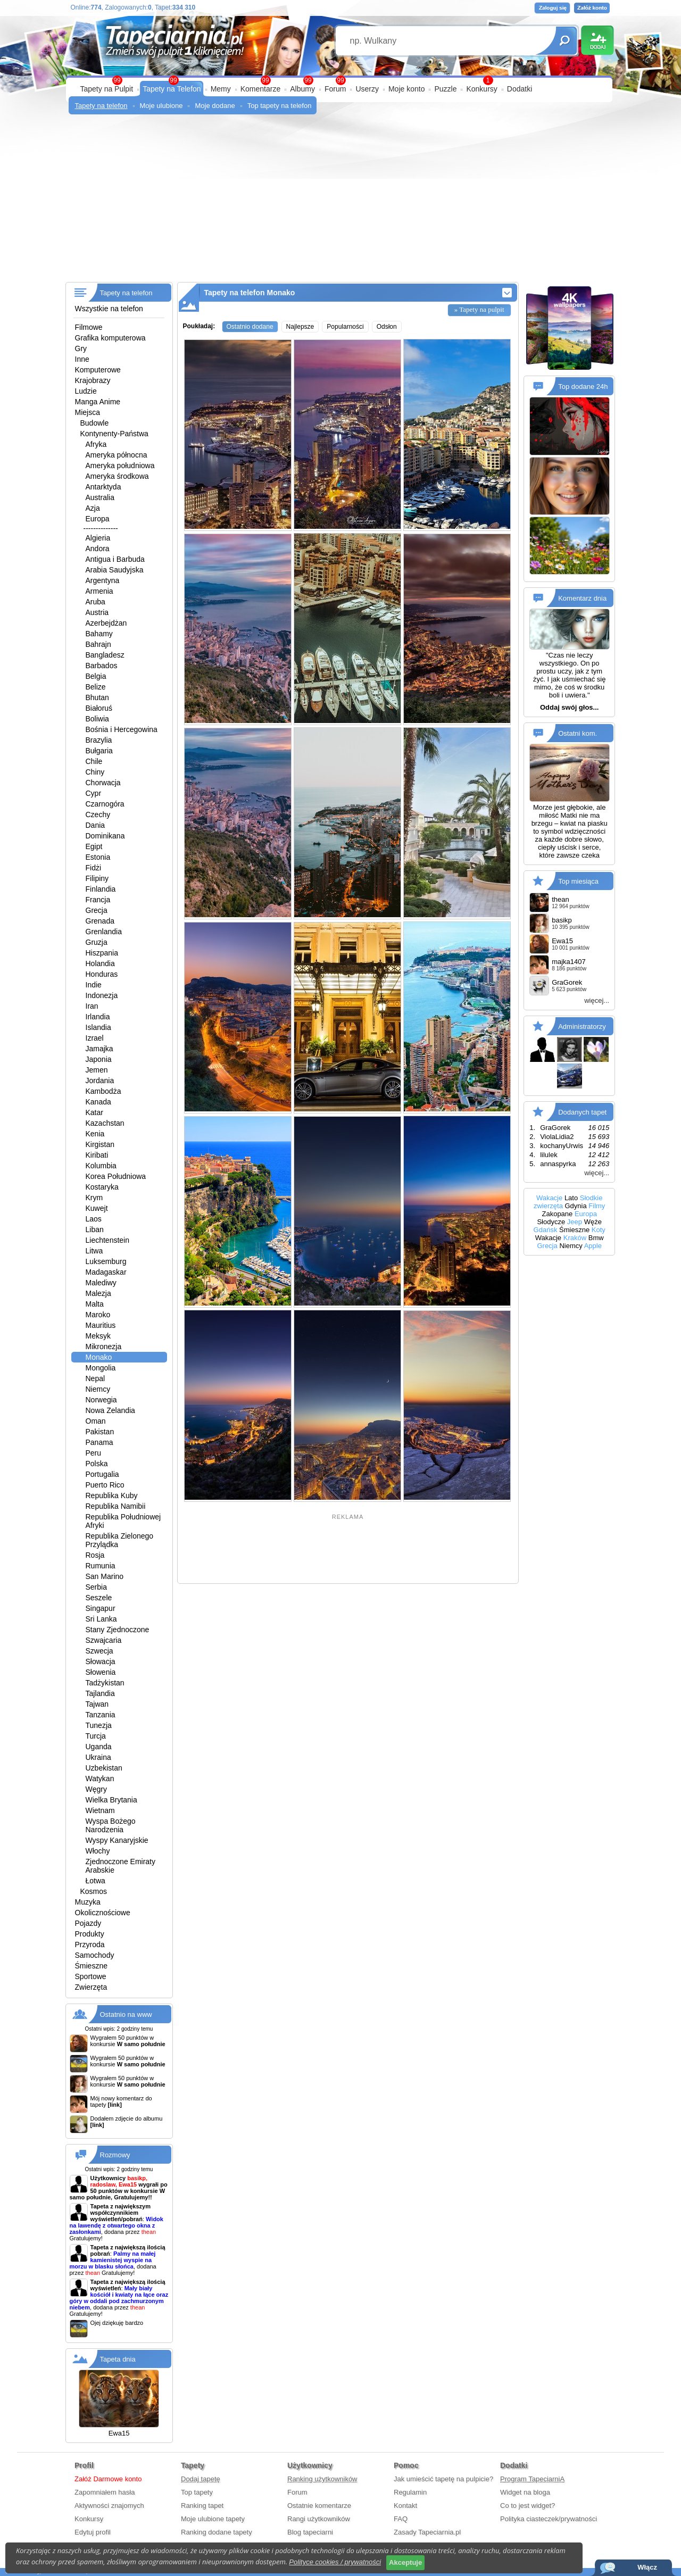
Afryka (96, 444)
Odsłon (387, 326)
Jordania (100, 1080)
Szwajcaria (104, 1640)
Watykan (100, 1778)
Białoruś (99, 708)
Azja (93, 508)
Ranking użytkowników (322, 2479)
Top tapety (197, 2492)
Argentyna (103, 580)
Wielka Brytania (111, 1800)
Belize (96, 687)
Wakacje (549, 1198)
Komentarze (260, 89)
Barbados (102, 665)
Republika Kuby (112, 1495)
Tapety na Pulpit (107, 89)
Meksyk (98, 1336)
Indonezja (102, 995)
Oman (96, 1421)
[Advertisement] (340, 202)
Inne (82, 359)
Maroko (98, 1314)
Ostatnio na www (126, 2014)
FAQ (401, 2519)
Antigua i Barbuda (115, 559)
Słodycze (551, 1222)
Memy (221, 89)
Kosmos (93, 1891)
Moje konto (406, 89)
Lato (571, 1198)
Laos (94, 1219)
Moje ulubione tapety (213, 2519)
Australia (100, 497)
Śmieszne (91, 1966)
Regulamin (410, 2492)
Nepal (95, 1378)
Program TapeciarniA (532, 2479)
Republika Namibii (116, 1506)
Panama (99, 1442)
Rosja (95, 1555)
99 (340, 80)
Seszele (99, 1597)
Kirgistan (100, 1144)
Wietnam (100, 1810)
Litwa (94, 1251)
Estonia (98, 857)
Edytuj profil (92, 2532)
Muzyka (88, 1902)
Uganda (99, 1746)
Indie (94, 984)
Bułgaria (99, 750)
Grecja (96, 910)
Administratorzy (582, 1027)
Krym (94, 1197)
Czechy (98, 814)
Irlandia (98, 1016)
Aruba (95, 601)
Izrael (95, 1038)
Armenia (99, 591)
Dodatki (519, 89)
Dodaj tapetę (200, 2479)
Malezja (98, 1293)
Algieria (98, 538)
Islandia (98, 1027)
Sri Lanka (101, 1619)
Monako (99, 1357)
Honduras (102, 974)
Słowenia (101, 1672)
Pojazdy (88, 1923)
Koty (598, 1230)
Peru (94, 1453)
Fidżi (94, 867)
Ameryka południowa (120, 465)
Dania (95, 825)
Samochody (94, 1955)
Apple (593, 1246)
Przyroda (90, 1944)
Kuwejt (97, 1208)
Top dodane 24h (583, 386)
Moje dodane (215, 106)
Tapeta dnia (118, 2359)
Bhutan (97, 697)
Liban (95, 1229)
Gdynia (576, 1206)
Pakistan (100, 1431)
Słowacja (100, 1661)
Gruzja (96, 942)
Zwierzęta (91, 1987)
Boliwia (97, 718)
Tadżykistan (105, 1682)
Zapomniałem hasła (104, 2492)
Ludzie (86, 391)
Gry (81, 348)
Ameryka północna (116, 455)
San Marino (105, 1576)
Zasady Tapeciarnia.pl (427, 2532)
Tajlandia (100, 1693)
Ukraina (98, 1757)
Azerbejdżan (106, 623)
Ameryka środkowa (117, 476)
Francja (98, 899)
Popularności (345, 326)
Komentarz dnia (582, 598)
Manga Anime (98, 401)
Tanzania (100, 1714)
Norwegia (101, 1399)
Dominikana (105, 836)
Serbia (96, 1587)
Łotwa (95, 1880)
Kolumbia (101, 1165)
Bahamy (99, 633)
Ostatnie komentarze (319, 2505)
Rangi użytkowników (318, 2519)
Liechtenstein (108, 1240)
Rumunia (100, 1565)
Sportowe (90, 1976)
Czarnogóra (105, 804)
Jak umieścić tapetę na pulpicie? (443, 2479)
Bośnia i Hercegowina (121, 729)
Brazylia (99, 740)
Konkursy (481, 89)
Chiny (95, 772)
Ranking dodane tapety (216, 2532)
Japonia (99, 1059)
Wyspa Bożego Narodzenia (111, 1825)
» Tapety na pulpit (479, 309)
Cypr (94, 793)
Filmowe (89, 327)
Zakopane (557, 1214)
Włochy (98, 1851)
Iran (92, 1006)
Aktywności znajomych (109, 2505)
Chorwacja (103, 782)
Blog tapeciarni (310, 2532)
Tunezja (99, 1725)
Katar (94, 1112)
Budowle (94, 423)
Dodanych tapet (582, 1112)
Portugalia (102, 1474)
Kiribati (97, 1155)
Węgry (96, 1789)
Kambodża (103, 1091)
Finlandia (101, 889)
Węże (593, 1222)
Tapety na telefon (101, 106)
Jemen (97, 1070)
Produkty (89, 1934)
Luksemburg (106, 1261)
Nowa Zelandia (110, 1410)
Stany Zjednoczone (118, 1629)
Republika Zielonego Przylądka (120, 1540)
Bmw (596, 1238)
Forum (335, 89)
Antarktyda (103, 487)
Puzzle (445, 89)
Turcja (96, 1736)
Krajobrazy (93, 380)
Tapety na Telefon (172, 89)
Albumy (302, 89)
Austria (97, 612)
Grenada (100, 921)
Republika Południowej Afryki (123, 1521)
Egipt (94, 846)
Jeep (574, 1222)
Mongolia (101, 1368)
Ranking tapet (202, 2505)
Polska (97, 1463)
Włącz (647, 2567)
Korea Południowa (116, 1176)
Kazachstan (105, 1123)
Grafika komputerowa (110, 338)
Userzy (367, 89)
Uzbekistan (104, 1768)
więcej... (596, 1000)
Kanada (98, 1102)
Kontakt (405, 2505)
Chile (94, 761)
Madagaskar (106, 1272)
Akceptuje (405, 2562)
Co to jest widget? (527, 2505)
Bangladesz (105, 655)
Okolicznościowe (102, 1912)
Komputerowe (98, 369)
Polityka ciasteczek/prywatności (548, 2519)
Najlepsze (300, 326)
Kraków (574, 1238)
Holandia (100, 963)
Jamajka (99, 1048)
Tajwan (97, 1704)
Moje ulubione (161, 106)
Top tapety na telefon (279, 106)
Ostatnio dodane (250, 326)
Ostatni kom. (577, 733)
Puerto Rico (105, 1485)
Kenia (95, 1133)
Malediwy (101, 1282)
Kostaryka (102, 1187)
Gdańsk (546, 1230)
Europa (98, 518)
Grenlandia (104, 931)
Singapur (100, 1608)
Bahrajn (98, 644)
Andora (98, 548)
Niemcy (98, 1389)
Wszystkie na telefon (109, 308)
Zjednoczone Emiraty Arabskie (121, 1865)
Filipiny (97, 878)
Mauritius (101, 1325)
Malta (95, 1304)
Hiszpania (102, 953)
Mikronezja (104, 1346)
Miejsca (87, 412)
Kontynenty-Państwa (114, 433)
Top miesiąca (578, 881)
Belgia (96, 676)
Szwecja (99, 1651)
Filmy (596, 1206)
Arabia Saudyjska (115, 570)
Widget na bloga (525, 2492)
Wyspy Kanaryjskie (117, 1840)
